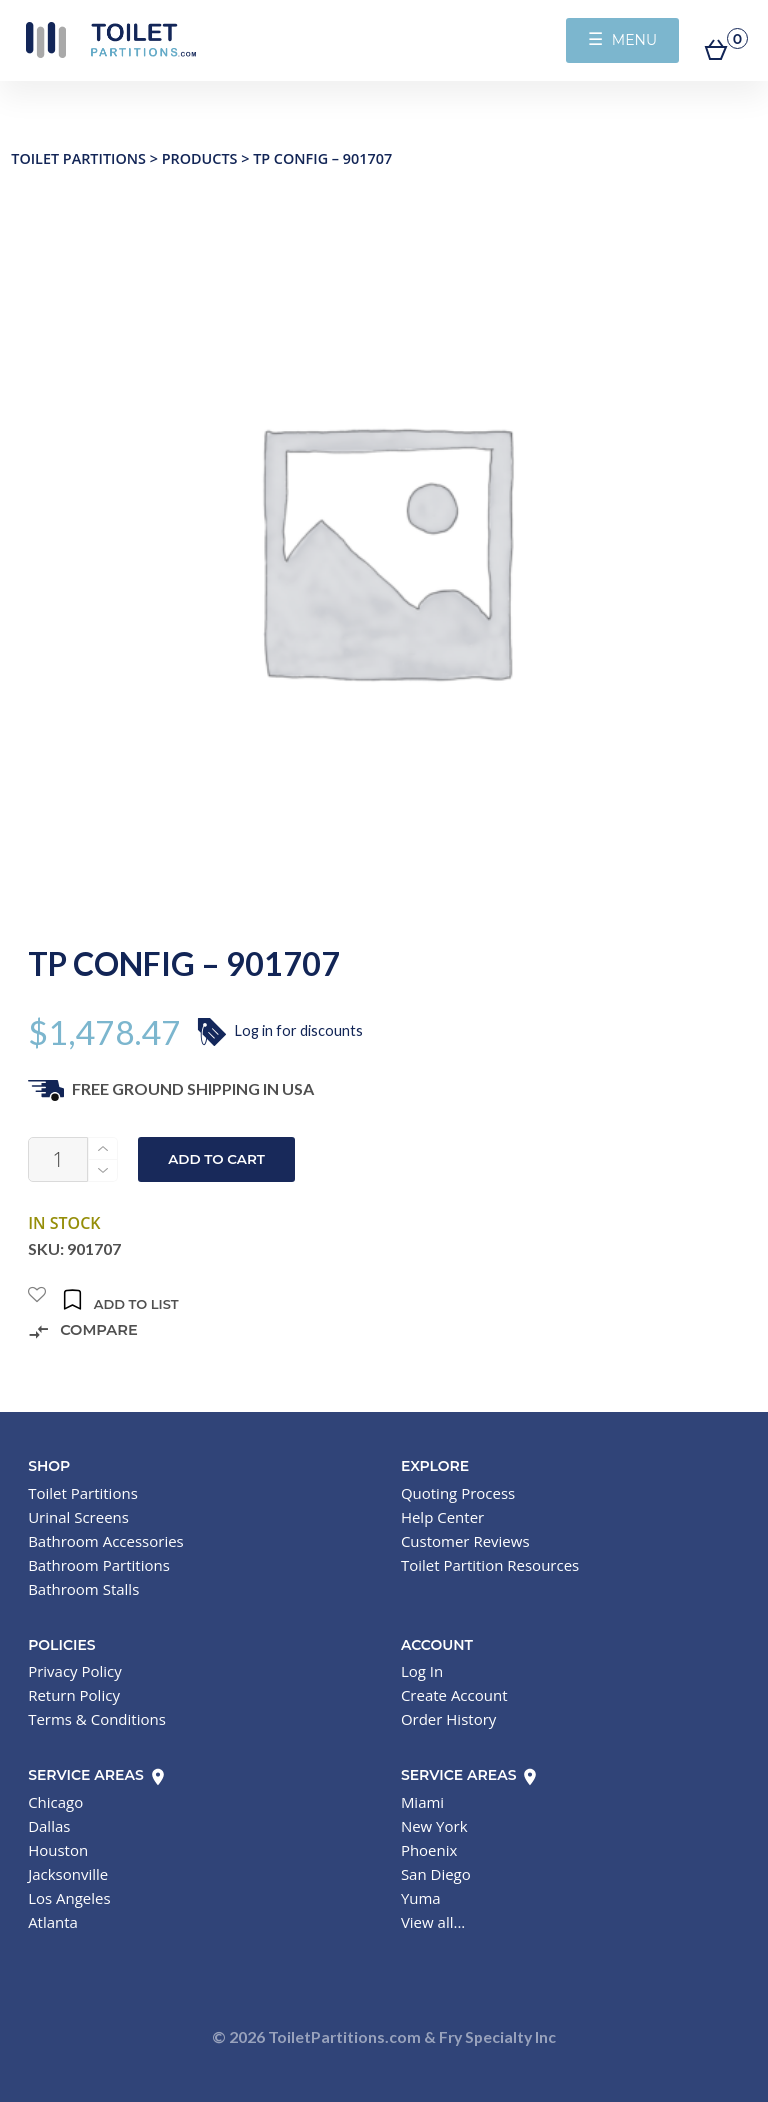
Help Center (442, 1517)
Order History (448, 1719)
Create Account (454, 1695)
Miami (422, 1802)
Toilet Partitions (110, 40)
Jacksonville (68, 1874)
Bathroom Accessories (106, 1541)
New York (434, 1826)
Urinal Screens (78, 1517)
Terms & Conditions (97, 1719)
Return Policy (74, 1695)
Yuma (421, 1898)
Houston (58, 1850)
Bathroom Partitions (99, 1565)
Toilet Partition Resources (490, 1565)
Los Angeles (69, 1898)
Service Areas (97, 1775)
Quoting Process (458, 1493)
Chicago (55, 1802)
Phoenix (429, 1850)
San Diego (436, 1874)
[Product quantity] (58, 1159)
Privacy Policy (75, 1671)
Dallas (49, 1826)
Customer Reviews (465, 1541)
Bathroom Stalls (83, 1589)
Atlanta (53, 1922)
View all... (433, 1922)
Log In (422, 1671)
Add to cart (216, 1159)
